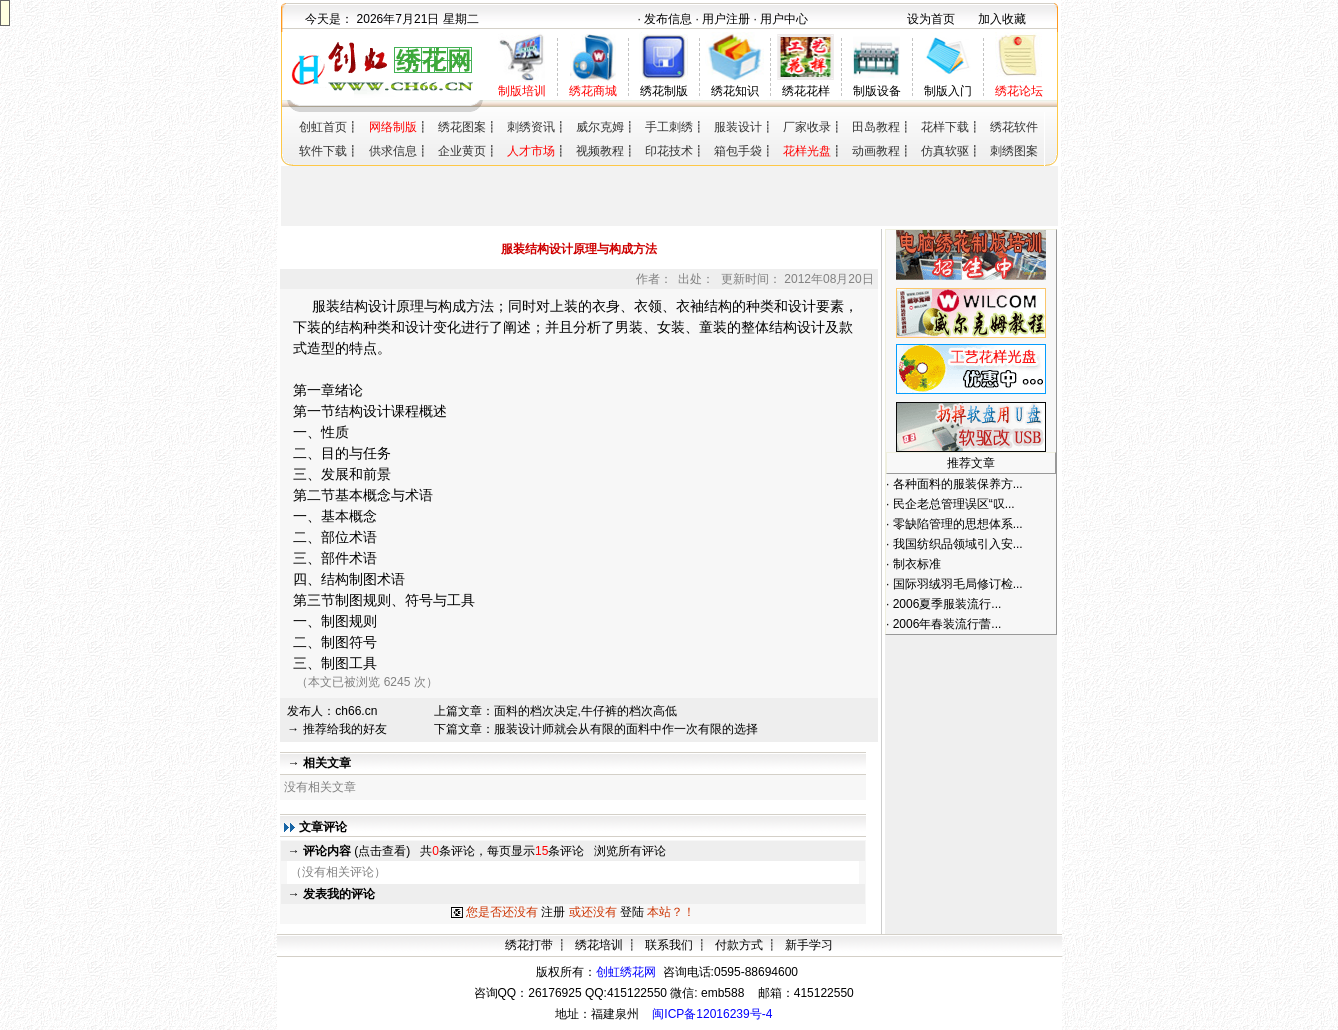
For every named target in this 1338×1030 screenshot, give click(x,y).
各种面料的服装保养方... (958, 484)
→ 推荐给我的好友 (336, 729)
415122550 (824, 993)
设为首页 (931, 19)
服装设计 (738, 127)
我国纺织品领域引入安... (958, 544)
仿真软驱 (945, 151)
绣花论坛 (1019, 91)
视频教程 (600, 151)
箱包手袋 (738, 151)
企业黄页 (462, 151)
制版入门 (948, 91)
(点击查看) (356, 851)
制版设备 (877, 91)
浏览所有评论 (630, 851)
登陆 (632, 912)
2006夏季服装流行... (947, 604)
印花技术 (669, 151)
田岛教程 (876, 127)
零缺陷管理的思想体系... (958, 524)
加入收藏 (1002, 19)
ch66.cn (356, 711)
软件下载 (323, 151)
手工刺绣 (669, 127)
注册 (553, 912)
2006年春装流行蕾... (947, 624)
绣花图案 (462, 127)
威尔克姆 (600, 127)
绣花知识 (735, 91)
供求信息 (393, 151)
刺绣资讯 (531, 127)
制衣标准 (917, 564)
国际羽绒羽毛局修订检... (958, 584)
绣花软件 (1014, 127)
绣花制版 (664, 91)
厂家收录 (807, 127)
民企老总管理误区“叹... (954, 504)
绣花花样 (806, 91)
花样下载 (945, 127)
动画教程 (876, 151)
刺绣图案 (1014, 151)
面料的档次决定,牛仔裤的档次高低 (585, 711)
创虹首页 (323, 127)
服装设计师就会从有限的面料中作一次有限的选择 (626, 729)
